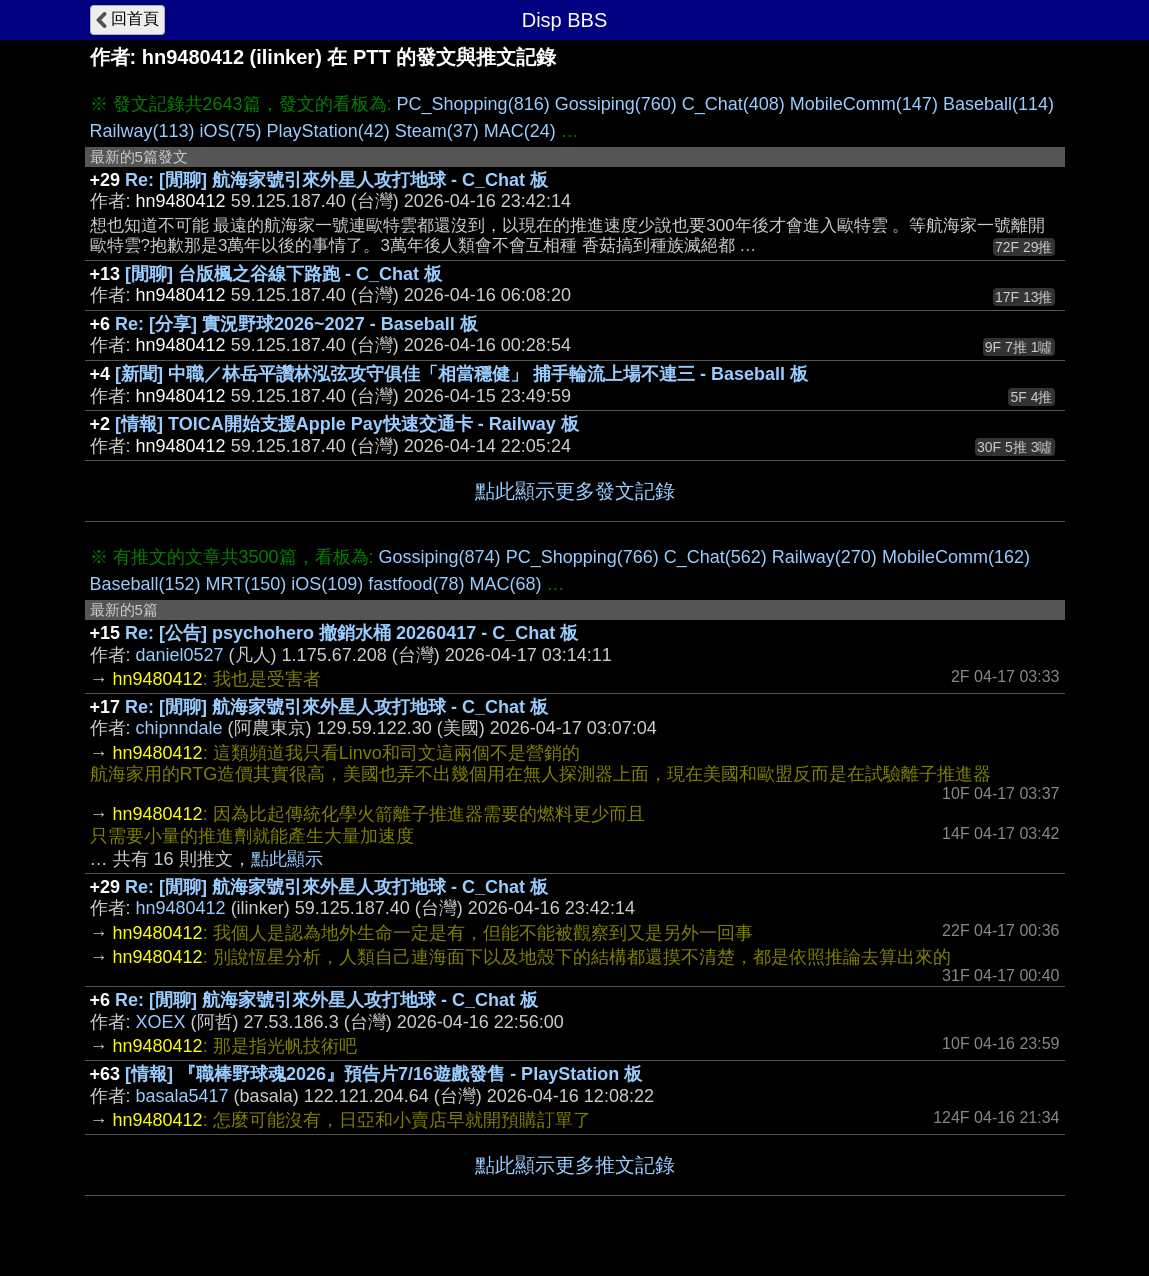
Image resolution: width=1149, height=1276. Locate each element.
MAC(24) (520, 131)
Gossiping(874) (440, 557)
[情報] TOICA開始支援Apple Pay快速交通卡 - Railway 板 (347, 424)
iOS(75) (231, 131)
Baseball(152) (145, 584)
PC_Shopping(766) (582, 557)
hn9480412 (181, 908)
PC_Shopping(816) (473, 104)
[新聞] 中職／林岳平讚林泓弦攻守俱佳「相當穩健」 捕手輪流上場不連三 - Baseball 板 (461, 374)
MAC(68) (505, 584)
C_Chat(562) (715, 557)
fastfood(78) (416, 584)
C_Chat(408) (733, 104)
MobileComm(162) (956, 557)
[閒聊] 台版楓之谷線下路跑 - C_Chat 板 (283, 274)
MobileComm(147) (864, 104)
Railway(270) (824, 557)
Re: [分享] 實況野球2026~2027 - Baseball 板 (296, 324)
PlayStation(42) (328, 131)
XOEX (161, 1022)
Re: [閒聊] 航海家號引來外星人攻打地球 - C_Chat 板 (336, 180)
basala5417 (182, 1096)
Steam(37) (437, 131)
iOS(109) (327, 584)
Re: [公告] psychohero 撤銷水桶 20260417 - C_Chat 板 (351, 633)
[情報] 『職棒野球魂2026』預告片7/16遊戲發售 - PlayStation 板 (383, 1074)
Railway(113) (142, 131)
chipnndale (179, 728)
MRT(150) (246, 584)
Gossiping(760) (616, 104)
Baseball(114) (998, 104)
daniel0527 (180, 655)
